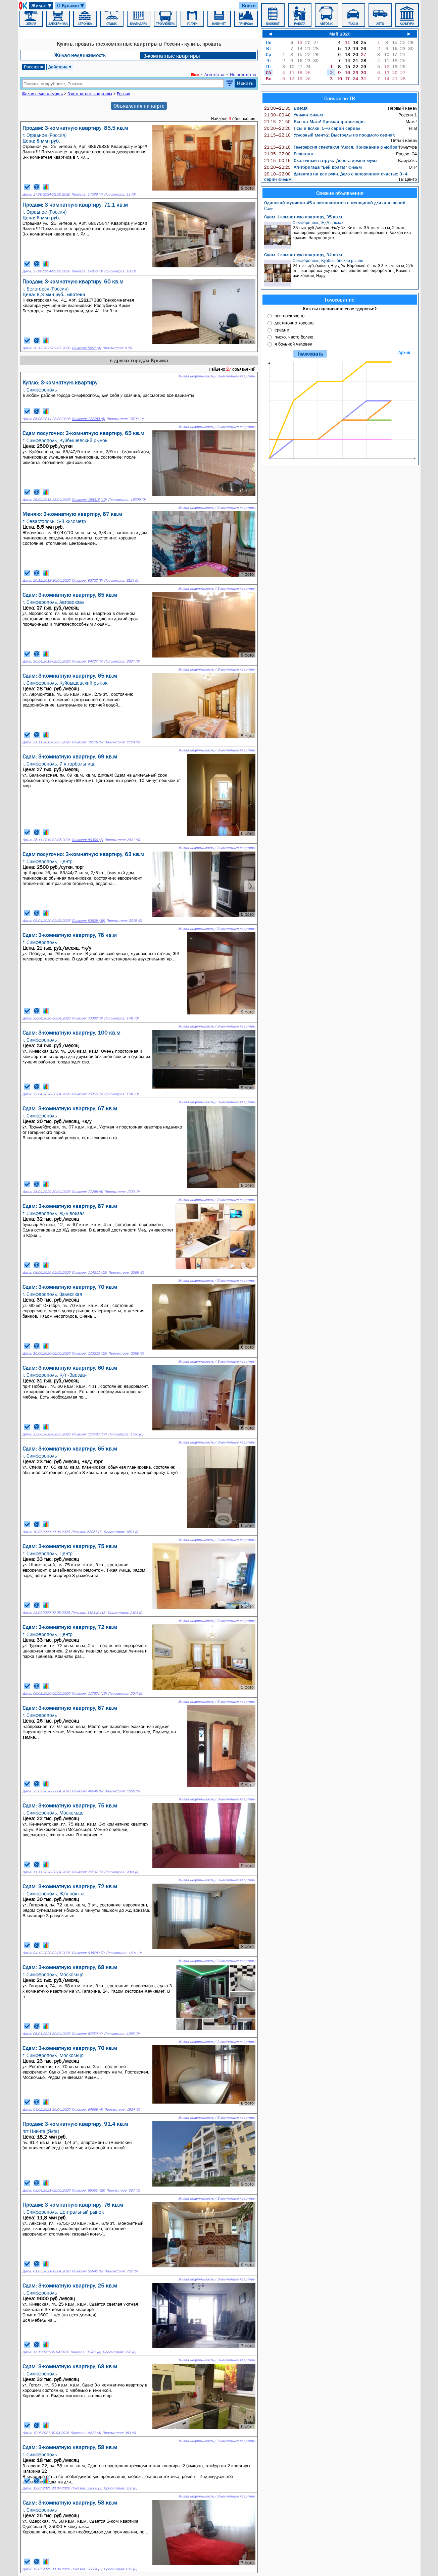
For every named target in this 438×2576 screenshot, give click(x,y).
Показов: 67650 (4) (87, 2034)
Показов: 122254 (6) (88, 419)
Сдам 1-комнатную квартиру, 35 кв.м (303, 216)
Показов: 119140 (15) (88, 1613)
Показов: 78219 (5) (87, 742)
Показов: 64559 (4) (87, 2109)
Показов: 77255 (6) (87, 1192)
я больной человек (293, 344)
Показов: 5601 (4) (86, 348)
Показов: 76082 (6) (87, 1018)
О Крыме (71, 5)
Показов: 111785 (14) (89, 1434)
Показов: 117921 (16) (89, 1693)
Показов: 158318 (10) (89, 500)
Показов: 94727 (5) (87, 661)
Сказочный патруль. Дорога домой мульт (321, 160)
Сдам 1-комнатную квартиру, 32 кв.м (303, 254)
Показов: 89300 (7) (87, 840)
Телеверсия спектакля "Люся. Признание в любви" (331, 147)
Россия (33, 66)
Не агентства (243, 74)
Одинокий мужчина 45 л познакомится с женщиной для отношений (334, 202)
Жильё (41, 5)
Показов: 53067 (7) (86, 1532)
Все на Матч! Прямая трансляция (314, 121)
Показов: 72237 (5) (87, 1872)
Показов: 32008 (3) (86, 2488)
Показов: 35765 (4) (85, 2352)
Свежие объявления (339, 193)
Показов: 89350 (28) (88, 2190)
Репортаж (288, 153)
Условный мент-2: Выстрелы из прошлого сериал (329, 135)
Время (285, 108)
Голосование (339, 300)
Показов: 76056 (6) (87, 1094)
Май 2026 (339, 34)
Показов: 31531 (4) (85, 2433)
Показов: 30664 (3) (86, 2569)
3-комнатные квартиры (171, 56)
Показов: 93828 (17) (88, 1953)
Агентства (214, 74)
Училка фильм (293, 114)
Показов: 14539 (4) (86, 194)
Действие (60, 66)
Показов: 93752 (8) (87, 580)
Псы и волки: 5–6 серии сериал (312, 128)
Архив (404, 352)
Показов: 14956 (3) (86, 271)
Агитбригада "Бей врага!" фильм (313, 167)
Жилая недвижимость (80, 55)
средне (282, 329)
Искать (245, 83)
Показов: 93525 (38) (88, 921)
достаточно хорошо (294, 322)
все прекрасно (289, 315)
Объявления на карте (138, 106)
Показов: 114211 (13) (89, 1272)
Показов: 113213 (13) (89, 1353)
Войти (249, 5)
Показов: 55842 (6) (87, 2271)
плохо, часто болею (294, 336)
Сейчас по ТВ (339, 98)
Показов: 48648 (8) (87, 1791)
